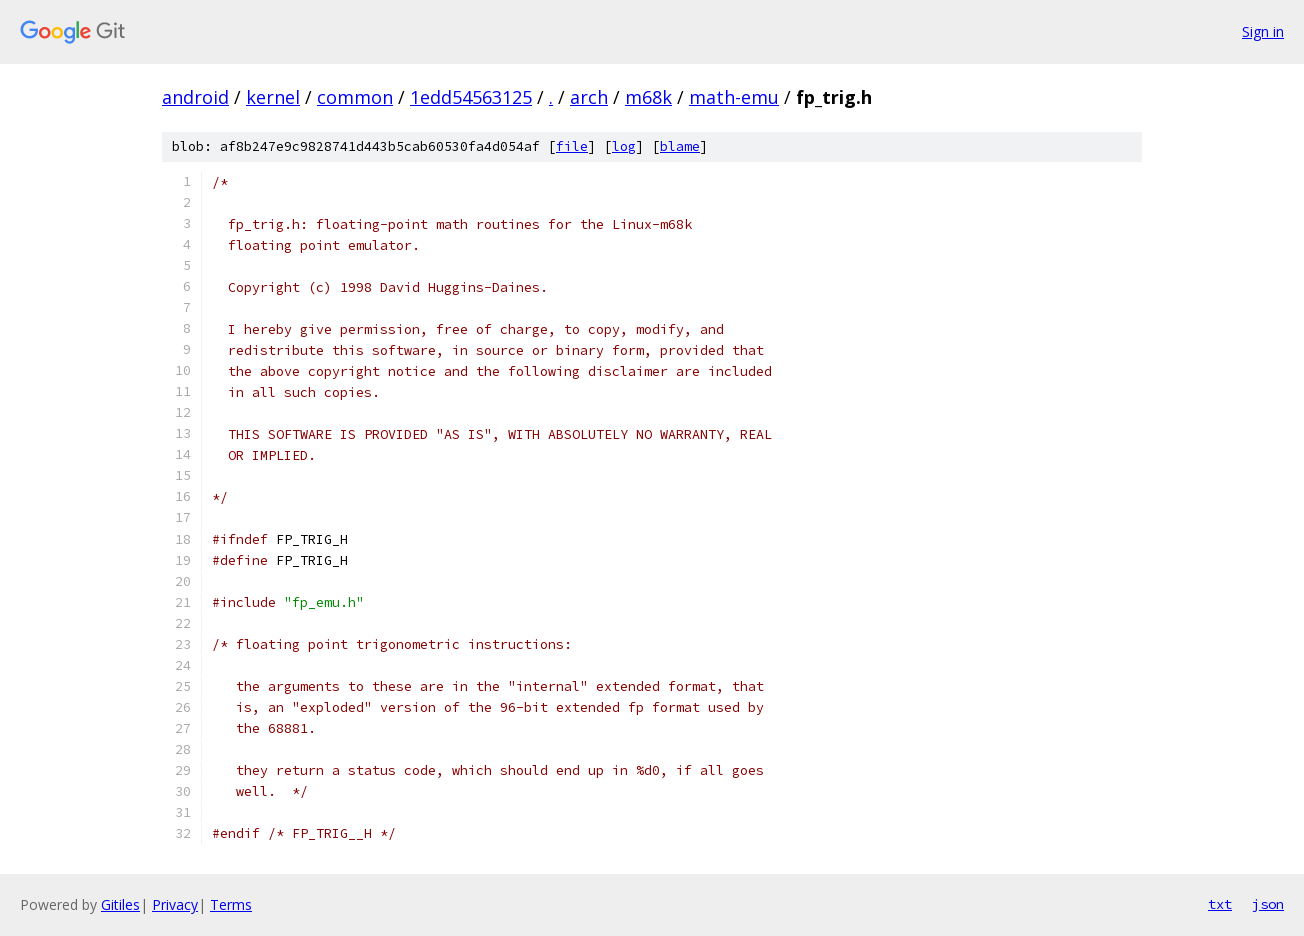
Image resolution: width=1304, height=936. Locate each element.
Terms (231, 904)
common (355, 97)
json (1268, 904)
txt (1220, 904)
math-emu (734, 97)
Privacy (175, 904)
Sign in (1263, 31)
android (195, 97)
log (624, 146)
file (572, 146)
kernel (273, 97)
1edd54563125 (471, 97)
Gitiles (120, 904)
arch (589, 97)
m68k (648, 97)
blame (680, 146)
